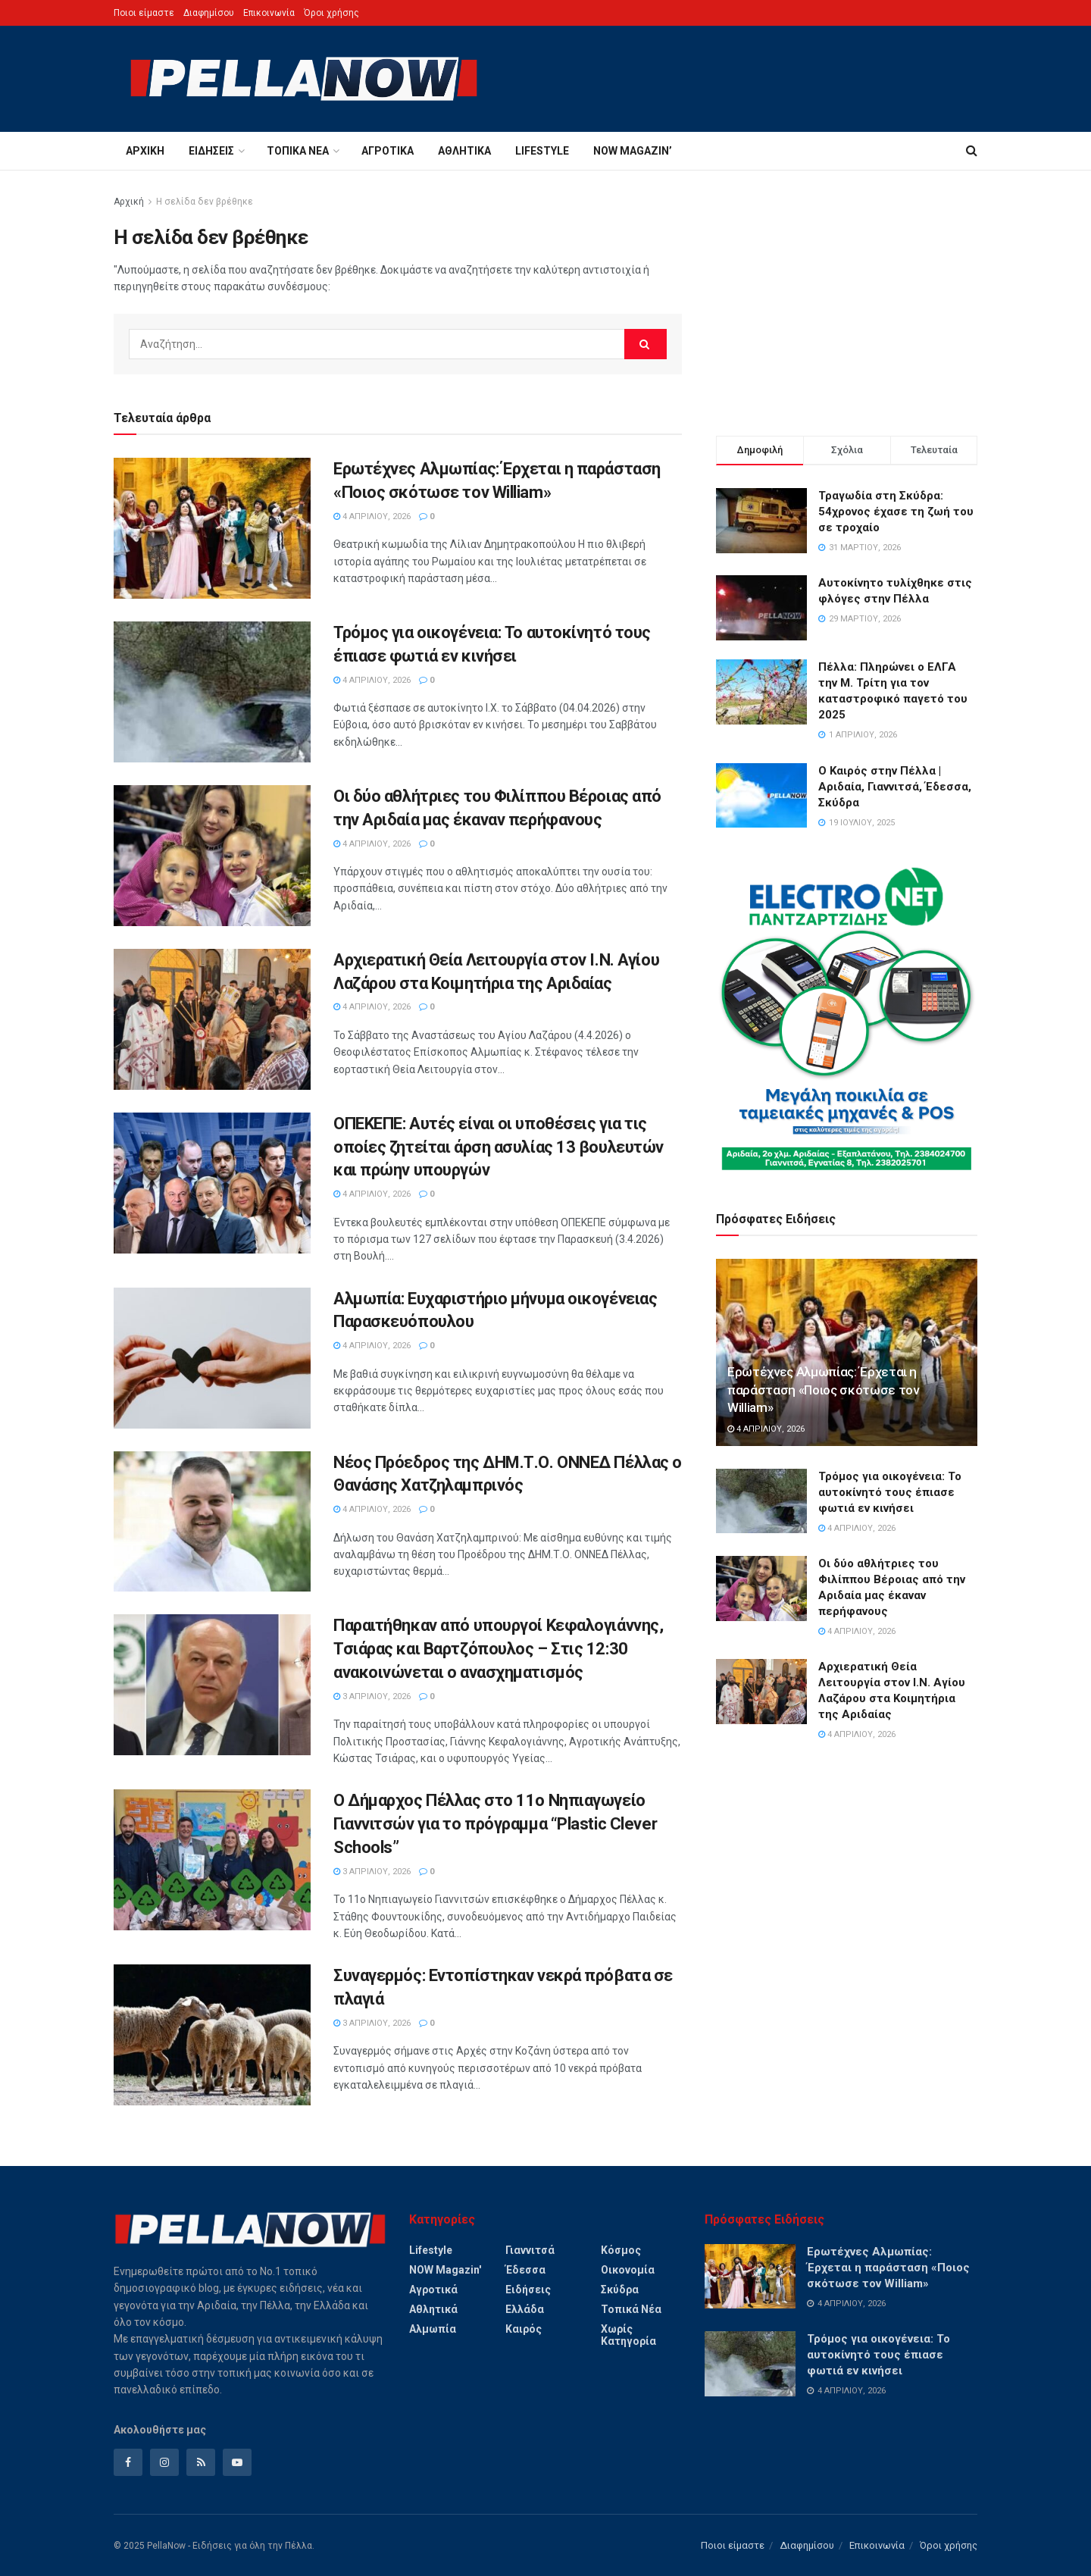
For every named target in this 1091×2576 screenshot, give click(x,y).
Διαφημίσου (208, 13)
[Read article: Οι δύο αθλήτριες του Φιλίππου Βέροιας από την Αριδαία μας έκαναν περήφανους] (212, 855)
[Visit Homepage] (304, 79)
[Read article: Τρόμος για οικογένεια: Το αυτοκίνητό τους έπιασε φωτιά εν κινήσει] (212, 691)
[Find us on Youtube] (237, 2462)
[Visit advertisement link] (846, 1018)
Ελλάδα (524, 2309)
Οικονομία (628, 2270)
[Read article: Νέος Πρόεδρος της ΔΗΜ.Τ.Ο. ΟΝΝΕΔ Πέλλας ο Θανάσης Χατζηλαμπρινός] (212, 1521)
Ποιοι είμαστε (144, 13)
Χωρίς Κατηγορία (628, 2335)
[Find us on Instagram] (164, 2462)
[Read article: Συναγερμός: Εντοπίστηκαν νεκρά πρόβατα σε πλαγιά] (212, 2034)
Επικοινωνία (269, 13)
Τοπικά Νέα (298, 151)
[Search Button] (971, 151)
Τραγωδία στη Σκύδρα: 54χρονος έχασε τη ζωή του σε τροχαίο (896, 511)
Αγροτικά (387, 151)
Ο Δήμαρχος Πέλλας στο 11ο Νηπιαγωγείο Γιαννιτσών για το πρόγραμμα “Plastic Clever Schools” (495, 1824)
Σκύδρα (620, 2289)
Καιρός (523, 2329)
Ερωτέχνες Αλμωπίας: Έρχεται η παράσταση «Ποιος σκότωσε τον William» (822, 1390)
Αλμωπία (432, 2329)
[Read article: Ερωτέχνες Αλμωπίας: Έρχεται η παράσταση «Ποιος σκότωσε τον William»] (212, 528)
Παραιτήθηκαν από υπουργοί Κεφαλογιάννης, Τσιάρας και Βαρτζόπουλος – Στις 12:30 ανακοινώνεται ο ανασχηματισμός (498, 1649)
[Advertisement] (846, 299)
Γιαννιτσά (530, 2250)
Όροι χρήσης (331, 13)
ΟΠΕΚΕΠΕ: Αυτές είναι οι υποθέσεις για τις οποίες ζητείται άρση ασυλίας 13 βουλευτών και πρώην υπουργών (498, 1147)
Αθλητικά (464, 151)
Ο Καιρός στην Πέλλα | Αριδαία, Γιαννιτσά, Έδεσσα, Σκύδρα (894, 786)
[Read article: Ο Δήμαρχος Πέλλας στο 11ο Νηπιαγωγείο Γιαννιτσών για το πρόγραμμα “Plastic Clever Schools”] (212, 1859)
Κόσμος (621, 2250)
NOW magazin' (445, 2270)
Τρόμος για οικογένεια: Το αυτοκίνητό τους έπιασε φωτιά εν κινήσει (889, 1492)
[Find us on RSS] (200, 2462)
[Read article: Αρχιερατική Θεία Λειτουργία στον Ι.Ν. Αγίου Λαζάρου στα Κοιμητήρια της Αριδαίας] (212, 1019)
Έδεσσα (525, 2270)
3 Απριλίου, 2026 (372, 1696)
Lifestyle (542, 151)
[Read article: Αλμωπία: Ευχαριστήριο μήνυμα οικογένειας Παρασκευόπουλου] (212, 1358)
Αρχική (145, 151)
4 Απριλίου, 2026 (372, 516)
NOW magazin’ (632, 151)
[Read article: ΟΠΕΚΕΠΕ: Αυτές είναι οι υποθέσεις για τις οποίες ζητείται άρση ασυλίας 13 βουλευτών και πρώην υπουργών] (212, 1183)
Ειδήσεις (211, 151)
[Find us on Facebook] (128, 2462)
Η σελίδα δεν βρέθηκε (204, 201)
